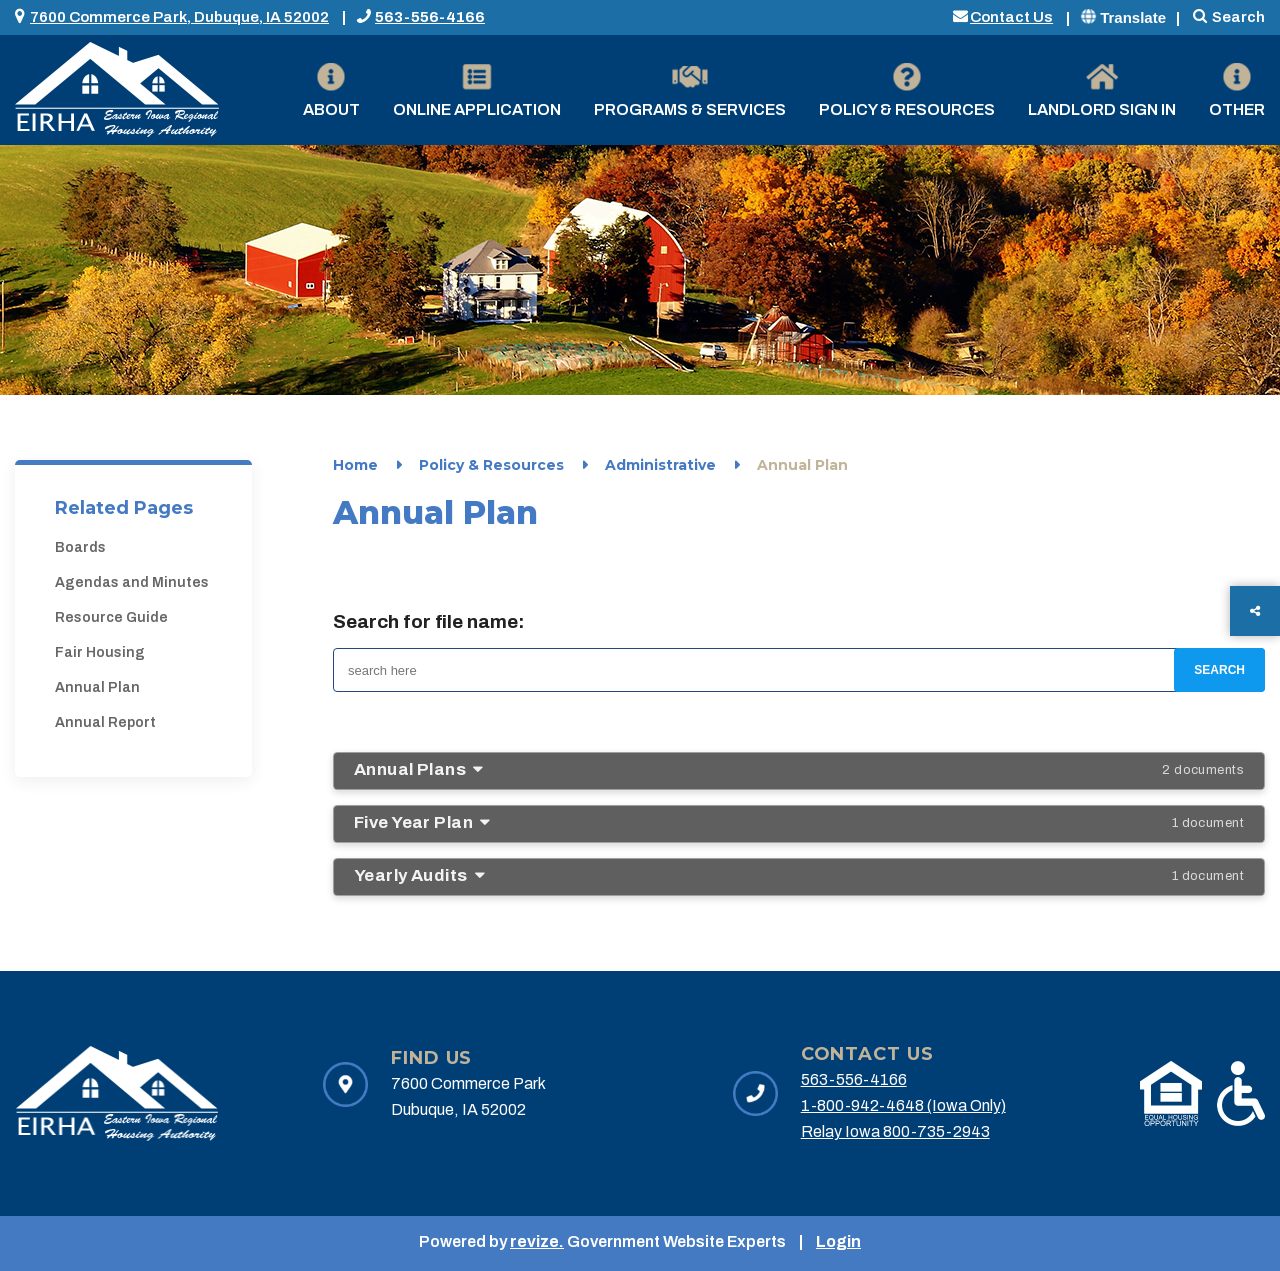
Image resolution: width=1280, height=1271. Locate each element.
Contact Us (1011, 17)
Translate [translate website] (1123, 17)
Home (355, 465)
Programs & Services (690, 90)
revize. (537, 1241)
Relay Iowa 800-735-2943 (895, 1131)
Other (1237, 90)
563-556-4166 (430, 17)
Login (838, 1241)
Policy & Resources (907, 90)
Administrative (660, 465)
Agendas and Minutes (132, 582)
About (331, 90)
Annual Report (105, 722)
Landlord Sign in (1102, 90)
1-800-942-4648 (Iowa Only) (903, 1105)
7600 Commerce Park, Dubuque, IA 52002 (179, 17)
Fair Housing (100, 652)
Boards (80, 547)
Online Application (477, 90)
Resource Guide (111, 617)
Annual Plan (97, 687)
